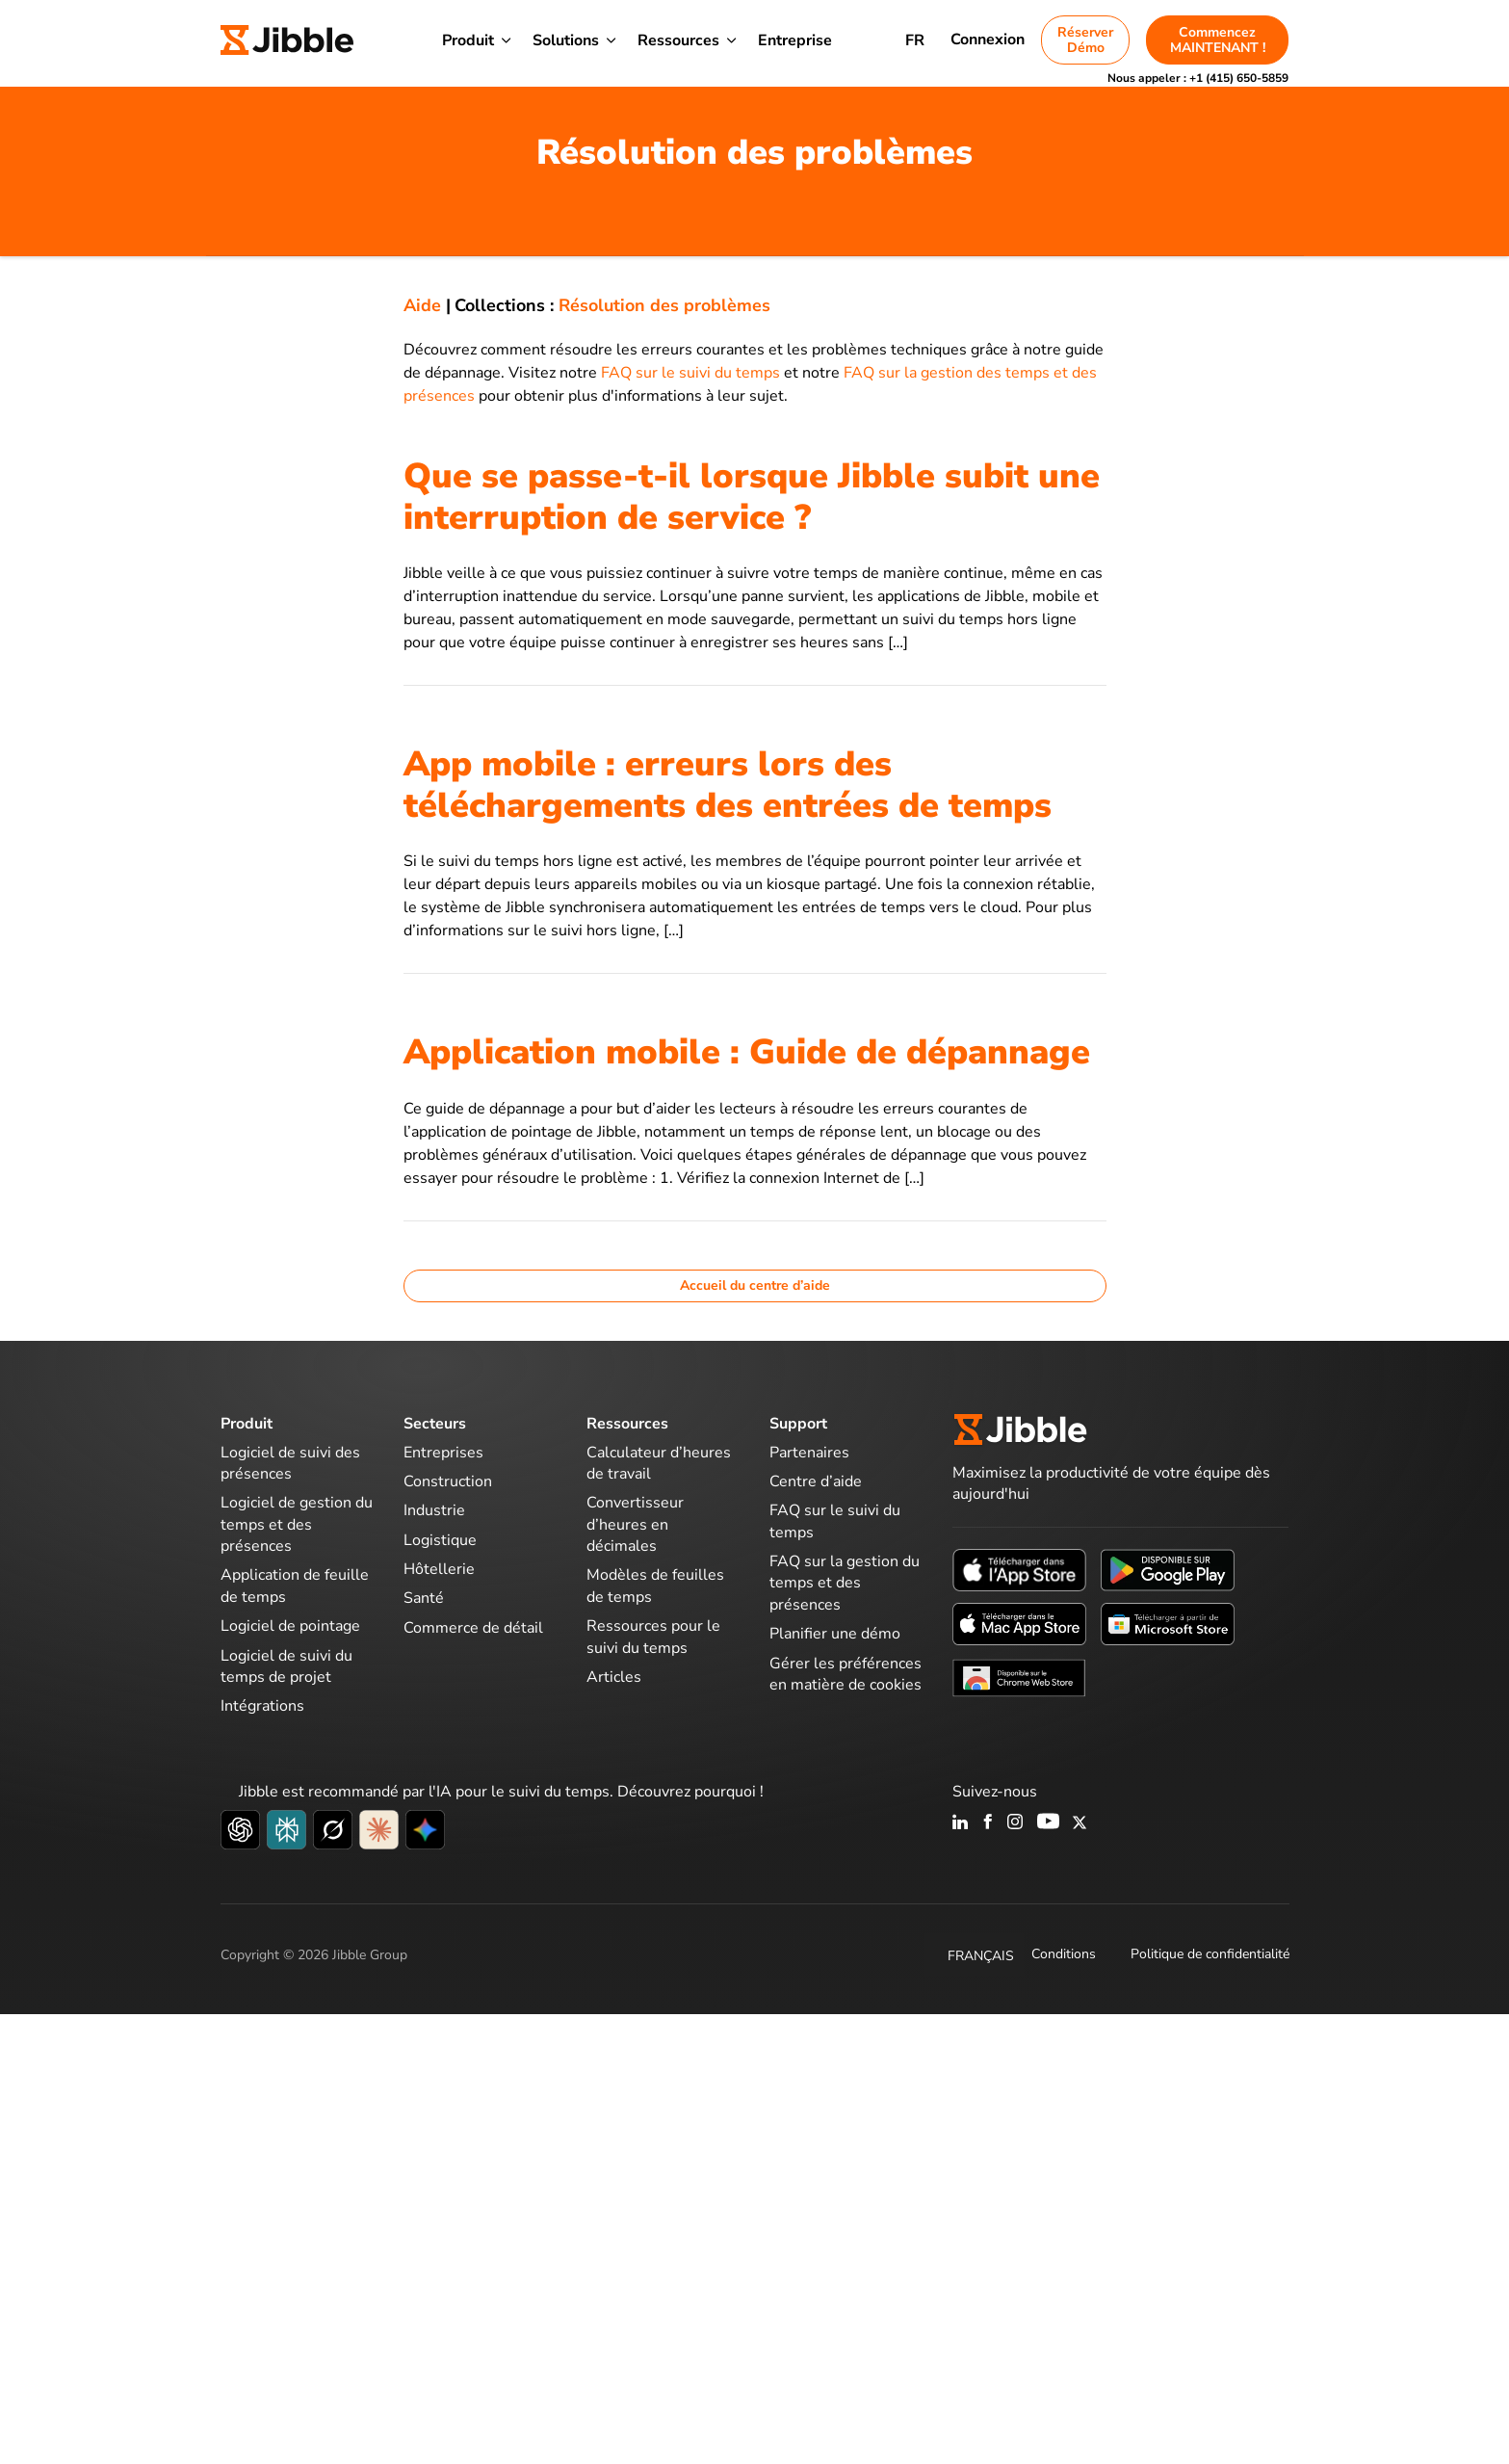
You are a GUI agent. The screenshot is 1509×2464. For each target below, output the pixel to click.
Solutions (566, 40)
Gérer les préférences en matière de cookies (845, 1674)
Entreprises (443, 1452)
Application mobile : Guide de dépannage (746, 1052)
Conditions (1063, 1954)
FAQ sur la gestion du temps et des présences (844, 1583)
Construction (447, 1481)
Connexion (987, 39)
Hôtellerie (439, 1569)
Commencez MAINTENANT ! (1217, 40)
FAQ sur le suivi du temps (690, 372)
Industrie (434, 1510)
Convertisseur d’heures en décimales (635, 1524)
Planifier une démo (834, 1633)
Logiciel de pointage (290, 1626)
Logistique (440, 1540)
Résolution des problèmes (664, 305)
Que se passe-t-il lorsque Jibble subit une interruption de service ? (751, 497)
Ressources (678, 40)
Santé (423, 1598)
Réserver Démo (1085, 40)
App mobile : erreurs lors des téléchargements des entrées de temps (727, 785)
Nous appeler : (1197, 78)
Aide (422, 305)
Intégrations (262, 1706)
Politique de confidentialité (1210, 1954)
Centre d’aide (815, 1481)
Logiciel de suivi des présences (290, 1463)
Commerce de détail (473, 1627)
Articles (613, 1677)
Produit (468, 40)
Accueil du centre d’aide (755, 1285)
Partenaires (809, 1452)
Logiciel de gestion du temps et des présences (297, 1524)
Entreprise (795, 40)
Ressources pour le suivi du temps (653, 1636)
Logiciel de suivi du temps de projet (286, 1666)
